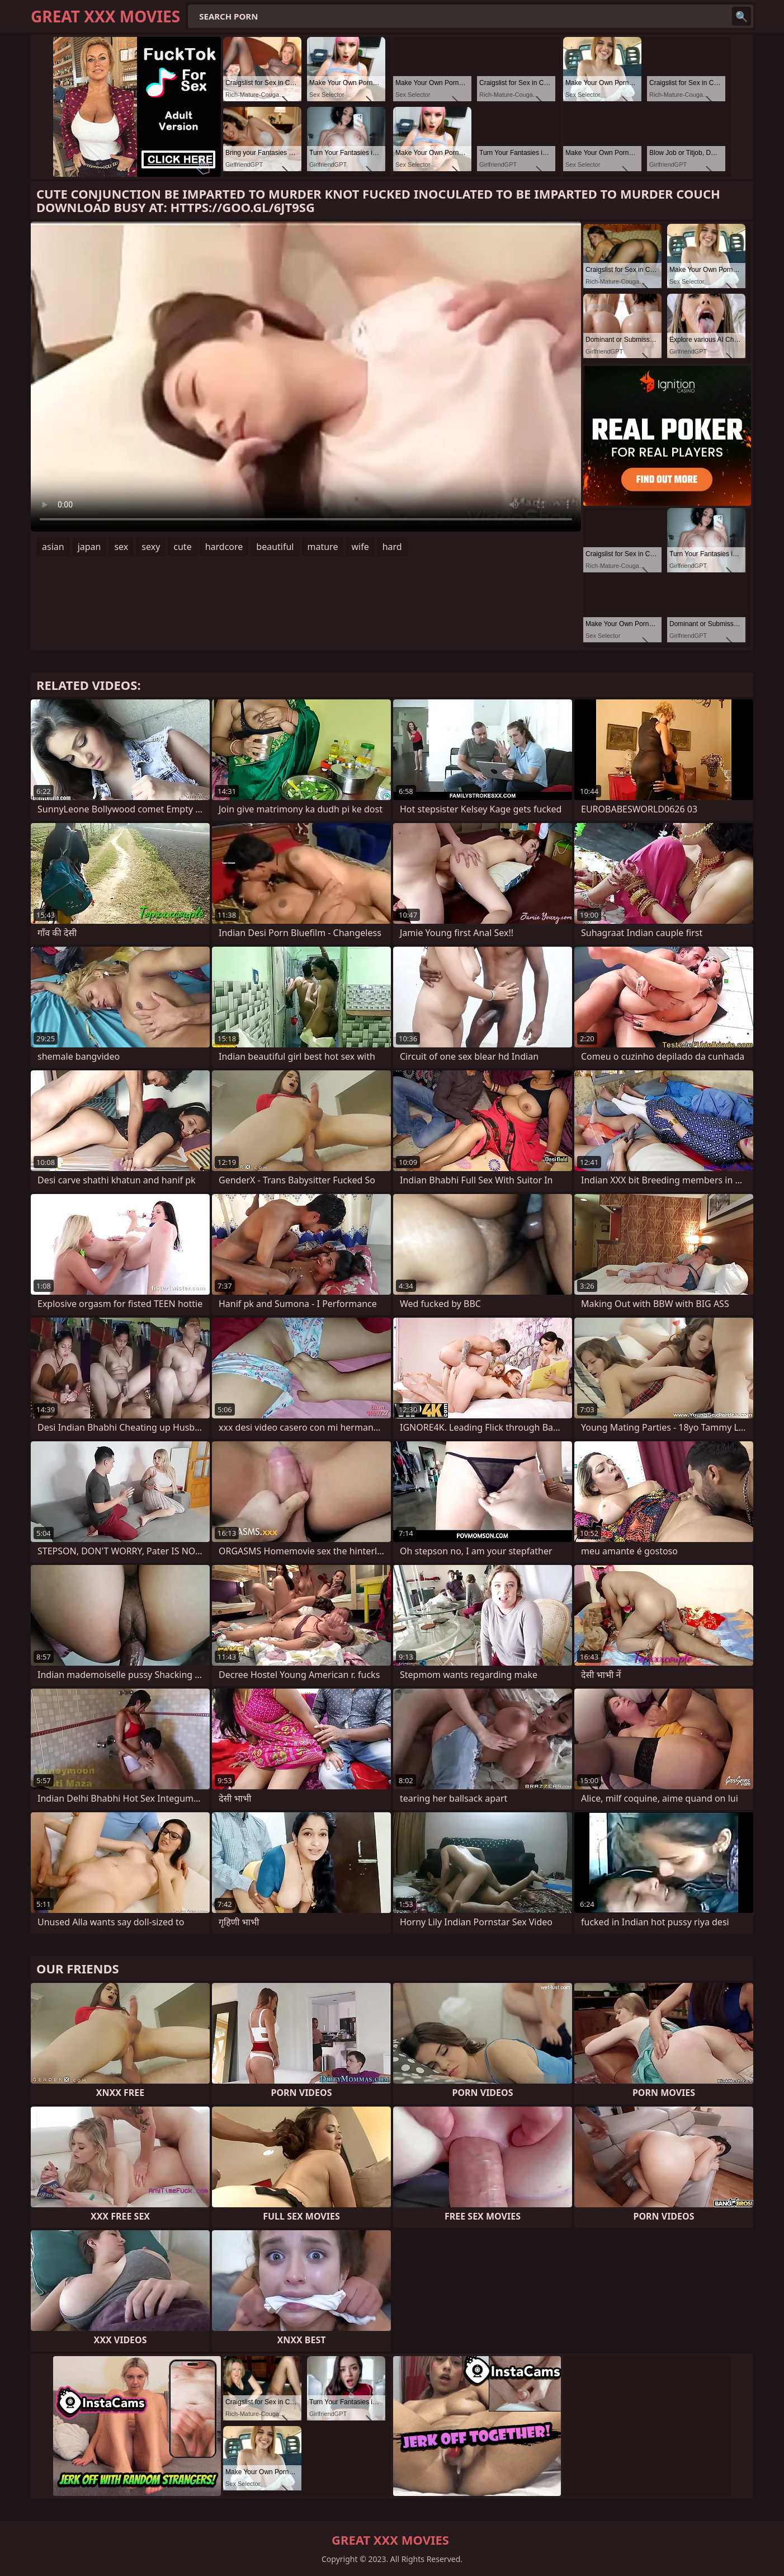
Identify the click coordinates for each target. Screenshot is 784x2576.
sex (121, 546)
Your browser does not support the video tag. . (306, 377)
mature (323, 546)
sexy (150, 546)
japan (89, 546)
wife (360, 546)
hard (392, 546)
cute (182, 546)
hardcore (224, 546)
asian (53, 546)
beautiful (275, 546)
